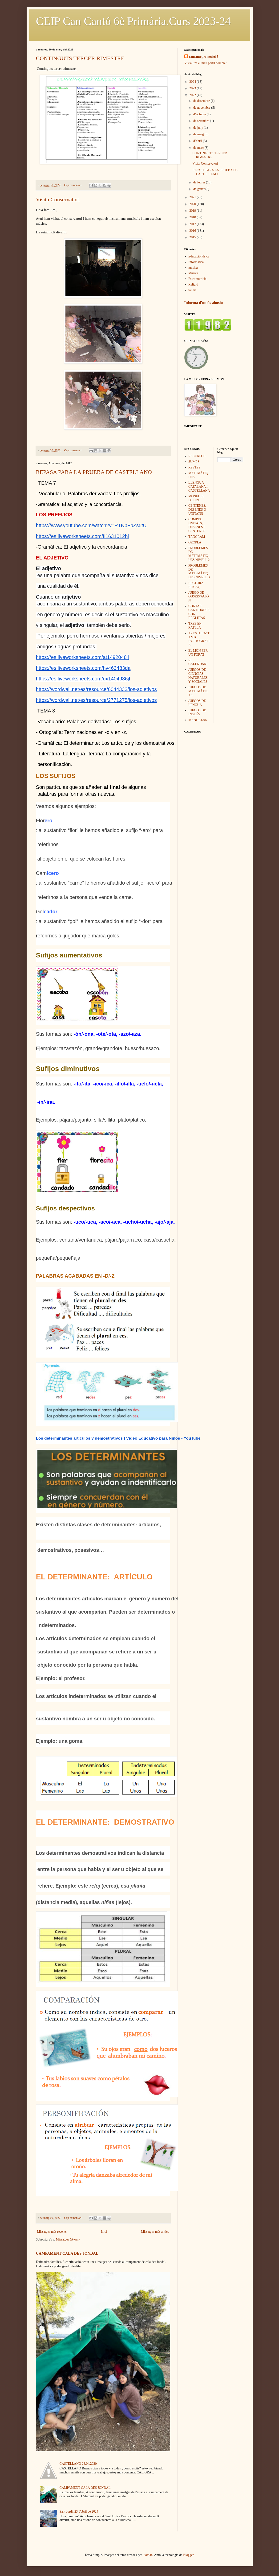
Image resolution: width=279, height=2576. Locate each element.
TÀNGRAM (196, 536)
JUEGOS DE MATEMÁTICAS (198, 691)
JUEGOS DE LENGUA (197, 703)
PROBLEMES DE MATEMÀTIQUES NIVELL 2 (199, 554)
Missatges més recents (52, 2231)
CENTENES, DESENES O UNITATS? (197, 509)
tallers (192, 290)
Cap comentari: (73, 185)
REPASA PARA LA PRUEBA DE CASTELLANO (94, 472)
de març (199, 147)
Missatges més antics (155, 2231)
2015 (193, 237)
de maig (199, 134)
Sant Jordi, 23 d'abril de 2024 (79, 2511)
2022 (193, 95)
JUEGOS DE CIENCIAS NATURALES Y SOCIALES (198, 675)
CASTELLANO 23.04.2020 (78, 2463)
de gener (199, 189)
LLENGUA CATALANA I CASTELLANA (199, 486)
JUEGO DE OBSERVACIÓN (198, 596)
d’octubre (200, 114)
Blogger (188, 2555)
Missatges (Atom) (68, 2239)
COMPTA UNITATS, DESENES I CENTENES (196, 525)
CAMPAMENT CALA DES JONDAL (67, 2253)
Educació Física (198, 256)
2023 (193, 88)
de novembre (202, 107)
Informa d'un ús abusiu (203, 302)
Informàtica (196, 262)
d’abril (198, 141)
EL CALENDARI (197, 662)
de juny (198, 127)
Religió (193, 284)
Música (193, 273)
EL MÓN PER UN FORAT (198, 652)
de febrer (199, 182)
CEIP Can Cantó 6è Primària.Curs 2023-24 (133, 21)
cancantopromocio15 (203, 56)
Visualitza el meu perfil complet (205, 63)
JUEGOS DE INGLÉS (197, 712)
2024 (193, 81)
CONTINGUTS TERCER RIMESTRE (80, 58)
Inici (104, 2231)
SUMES (193, 462)
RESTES (194, 467)
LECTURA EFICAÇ (195, 585)
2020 (193, 204)
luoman (148, 2555)
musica (193, 267)
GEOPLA (194, 542)
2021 (193, 197)
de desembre (202, 101)
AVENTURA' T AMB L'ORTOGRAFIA (199, 639)
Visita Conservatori (58, 199)
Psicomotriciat (197, 279)
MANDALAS (197, 720)
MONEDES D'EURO (196, 498)
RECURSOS (196, 456)
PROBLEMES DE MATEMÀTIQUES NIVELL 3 (199, 571)
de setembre (201, 121)
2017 (193, 224)
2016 (193, 230)
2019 (193, 210)
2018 (193, 217)
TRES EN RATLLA (195, 625)
